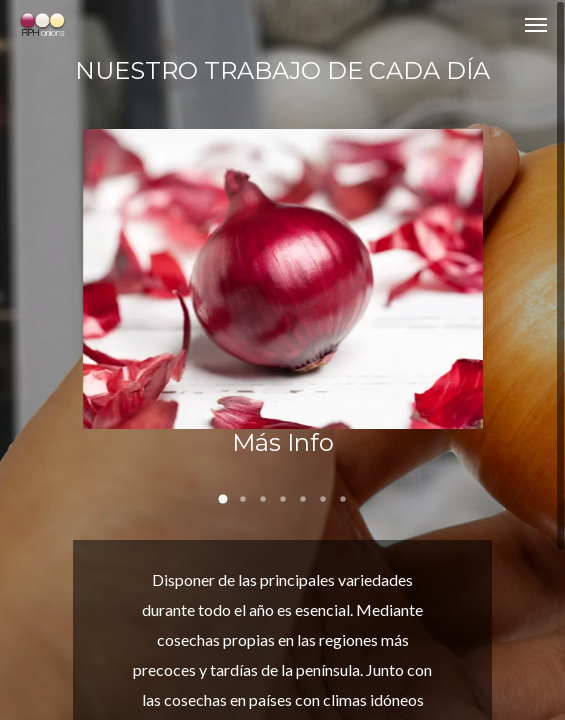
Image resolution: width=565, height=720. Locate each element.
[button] (223, 499)
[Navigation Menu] (536, 24)
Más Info (283, 442)
